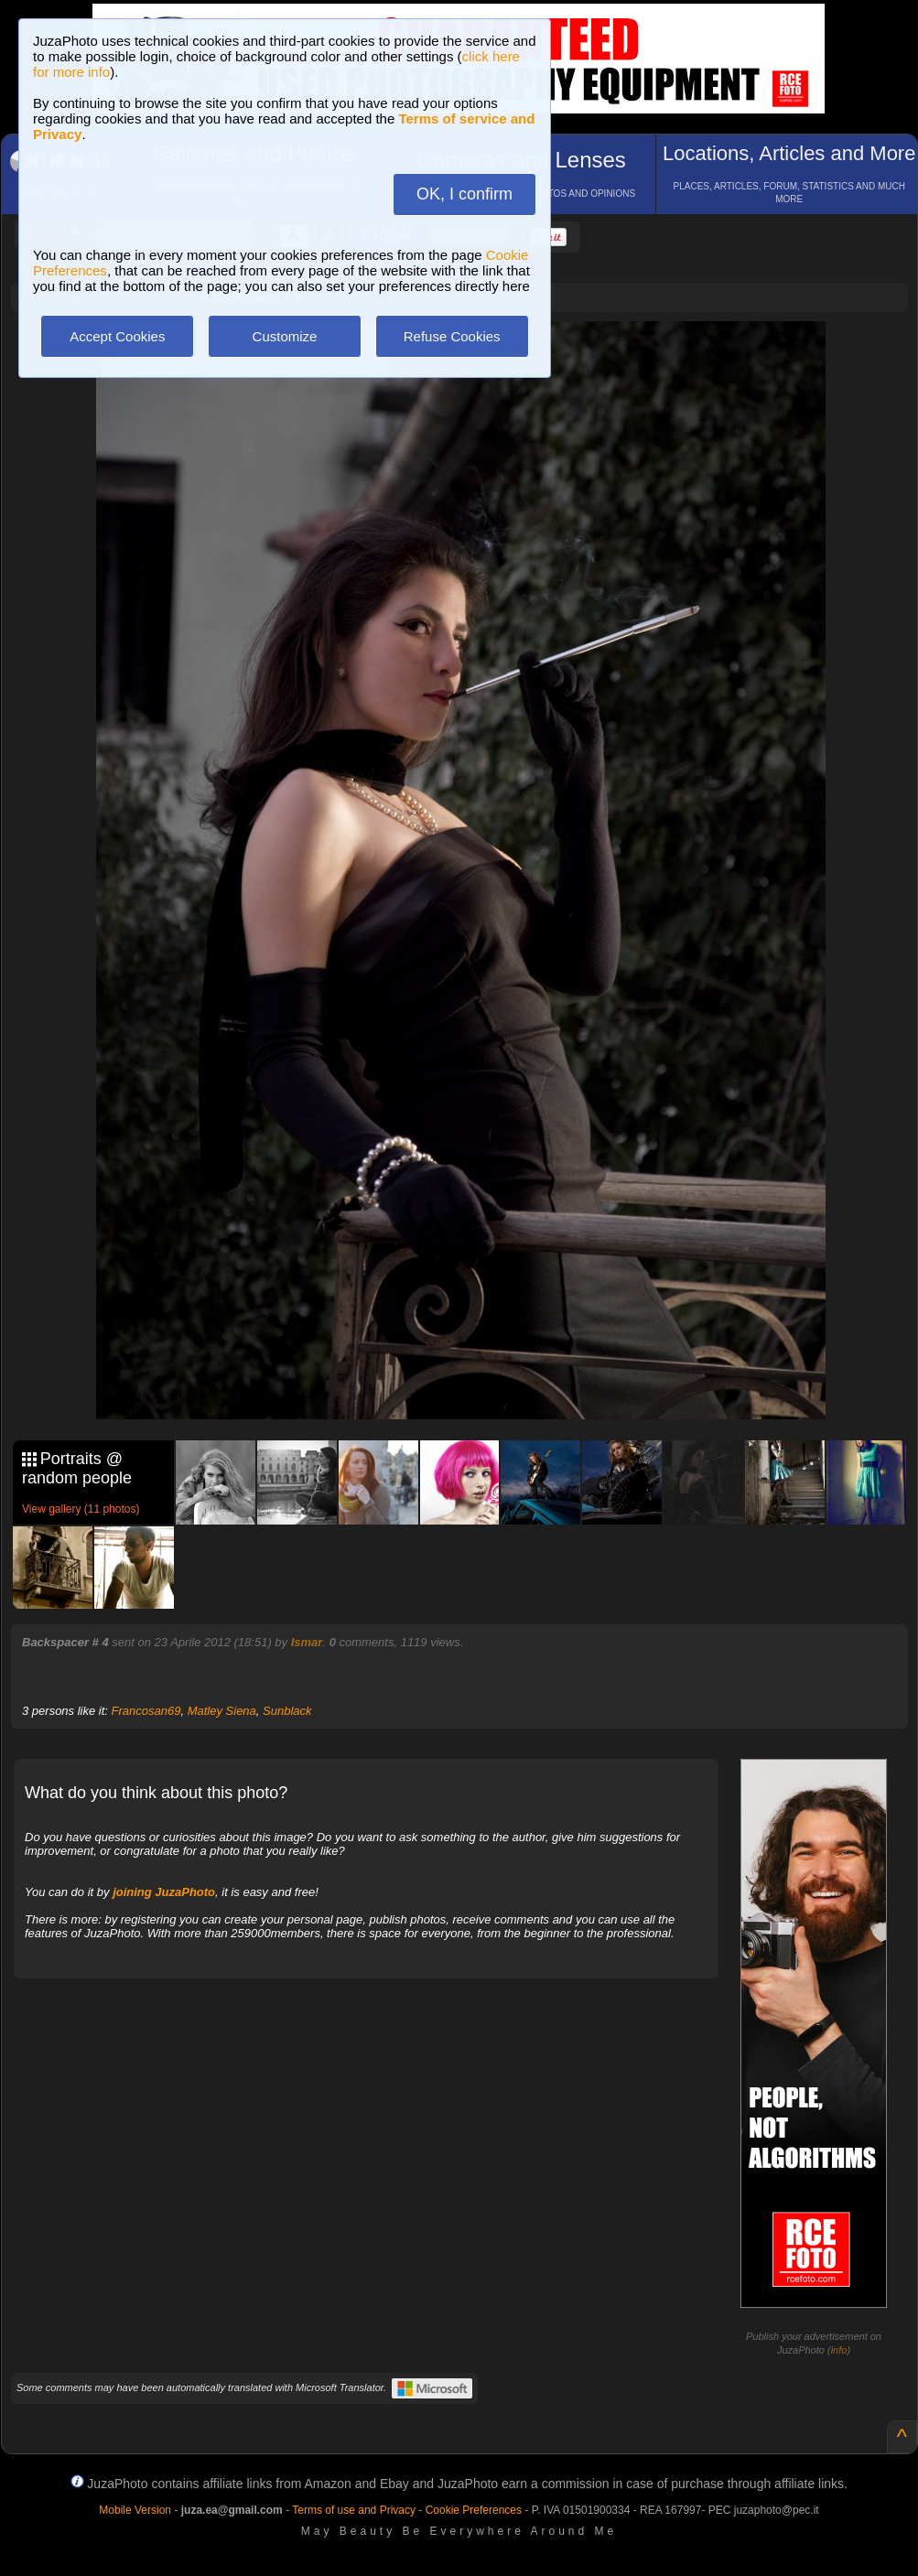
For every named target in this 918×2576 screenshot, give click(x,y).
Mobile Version (135, 2510)
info (839, 2349)
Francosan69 (146, 1711)
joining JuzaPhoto (164, 1892)
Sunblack (287, 1711)
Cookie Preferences (474, 2510)
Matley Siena (222, 1711)
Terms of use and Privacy (354, 2510)
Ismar (307, 1642)
